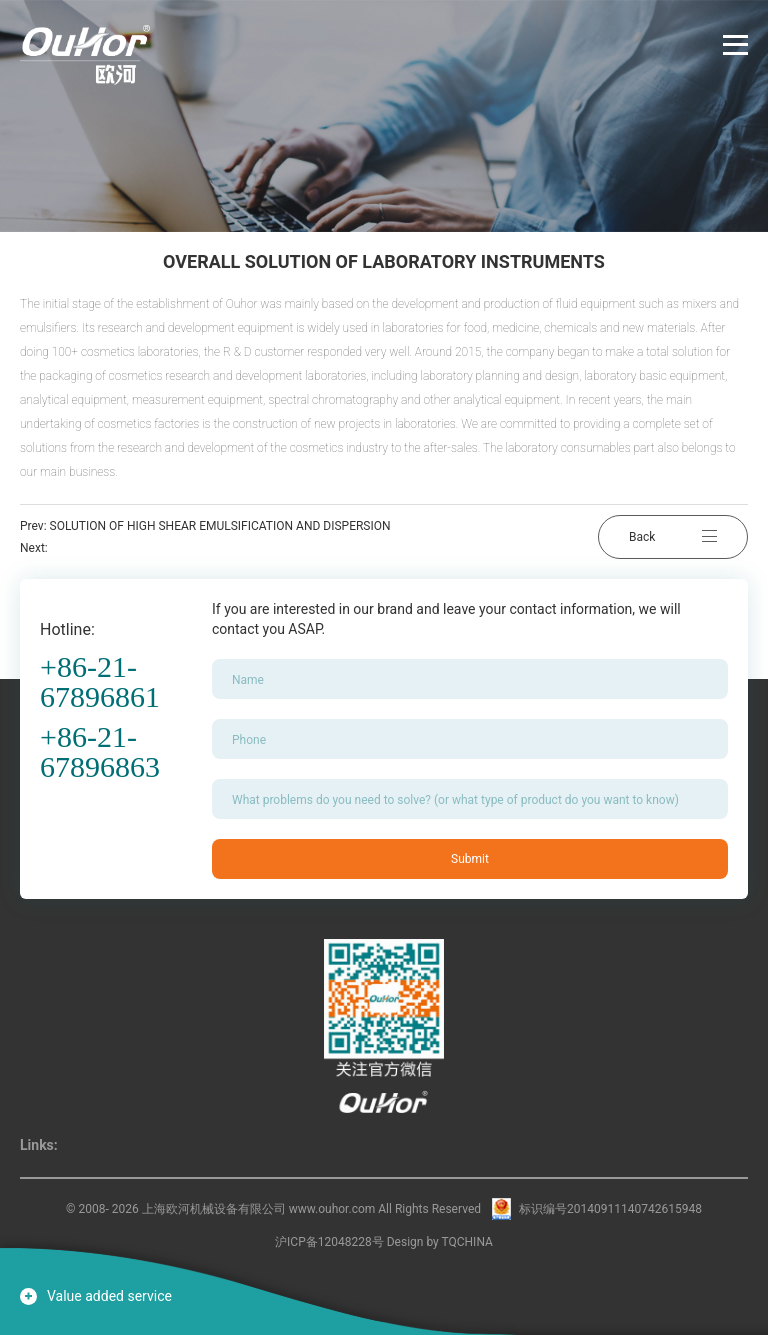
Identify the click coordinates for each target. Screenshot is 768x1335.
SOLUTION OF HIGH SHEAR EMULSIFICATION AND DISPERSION (220, 526)
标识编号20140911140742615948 (610, 1209)
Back (673, 537)
